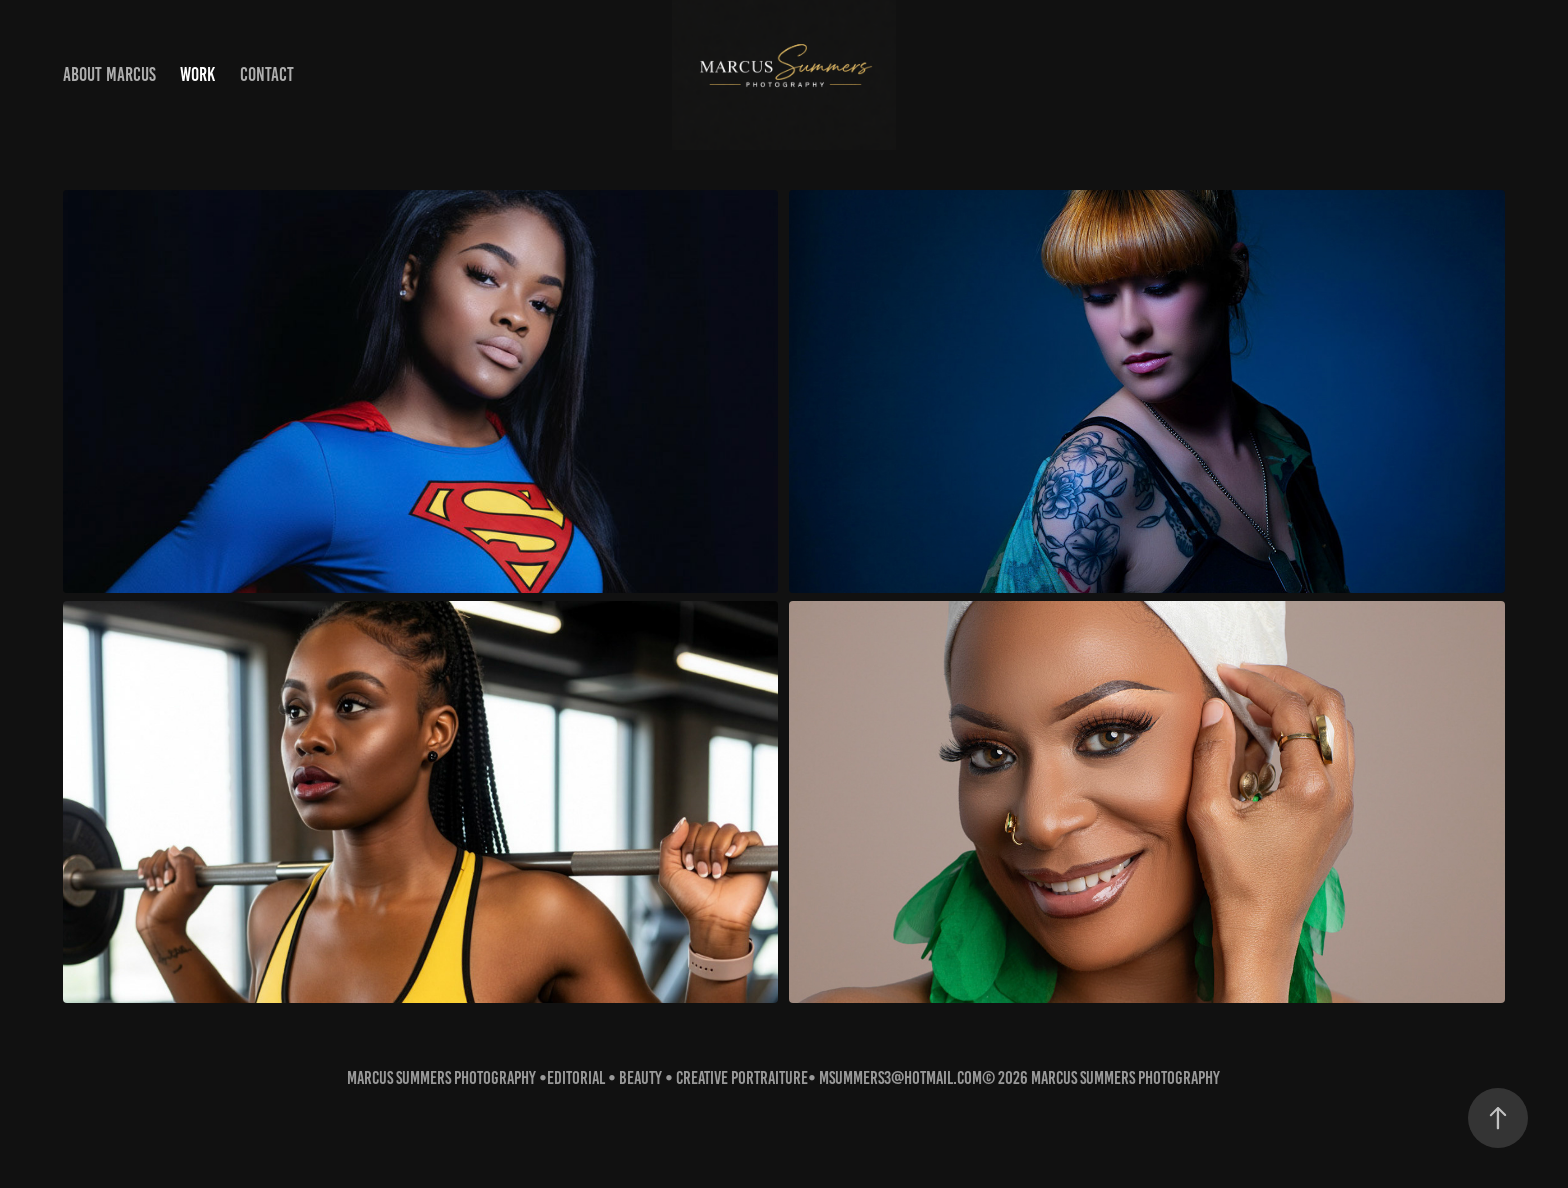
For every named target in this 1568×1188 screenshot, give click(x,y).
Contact (267, 74)
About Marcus (109, 74)
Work (197, 74)
